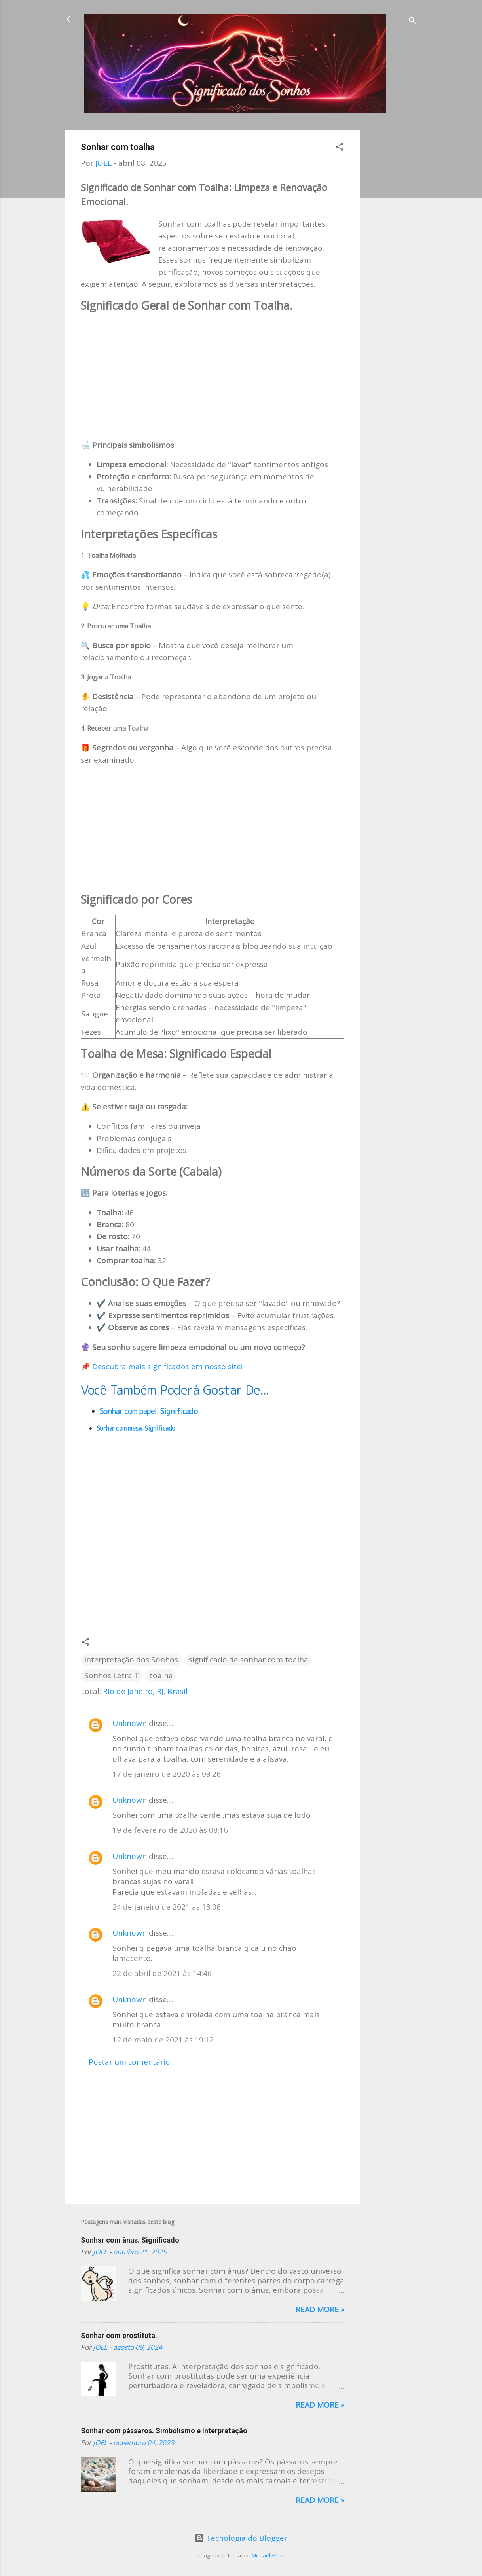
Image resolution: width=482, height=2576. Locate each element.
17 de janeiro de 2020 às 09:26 (166, 1774)
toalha (161, 1675)
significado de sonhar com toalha (248, 1659)
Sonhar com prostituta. (119, 2335)
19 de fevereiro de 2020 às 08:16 (170, 1830)
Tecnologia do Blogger (241, 2538)
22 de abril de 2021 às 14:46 (162, 1973)
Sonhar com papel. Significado (149, 1411)
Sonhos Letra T (111, 1675)
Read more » (320, 2309)
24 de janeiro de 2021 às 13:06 (166, 1907)
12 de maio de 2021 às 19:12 (163, 2040)
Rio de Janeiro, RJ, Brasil (145, 1691)
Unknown (129, 1723)
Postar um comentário (129, 2062)
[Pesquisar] (412, 21)
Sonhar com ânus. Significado (130, 2240)
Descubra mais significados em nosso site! (167, 1366)
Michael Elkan (268, 2555)
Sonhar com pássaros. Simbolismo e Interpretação (164, 2430)
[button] (339, 147)
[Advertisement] (391, 248)
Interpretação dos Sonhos (131, 1659)
